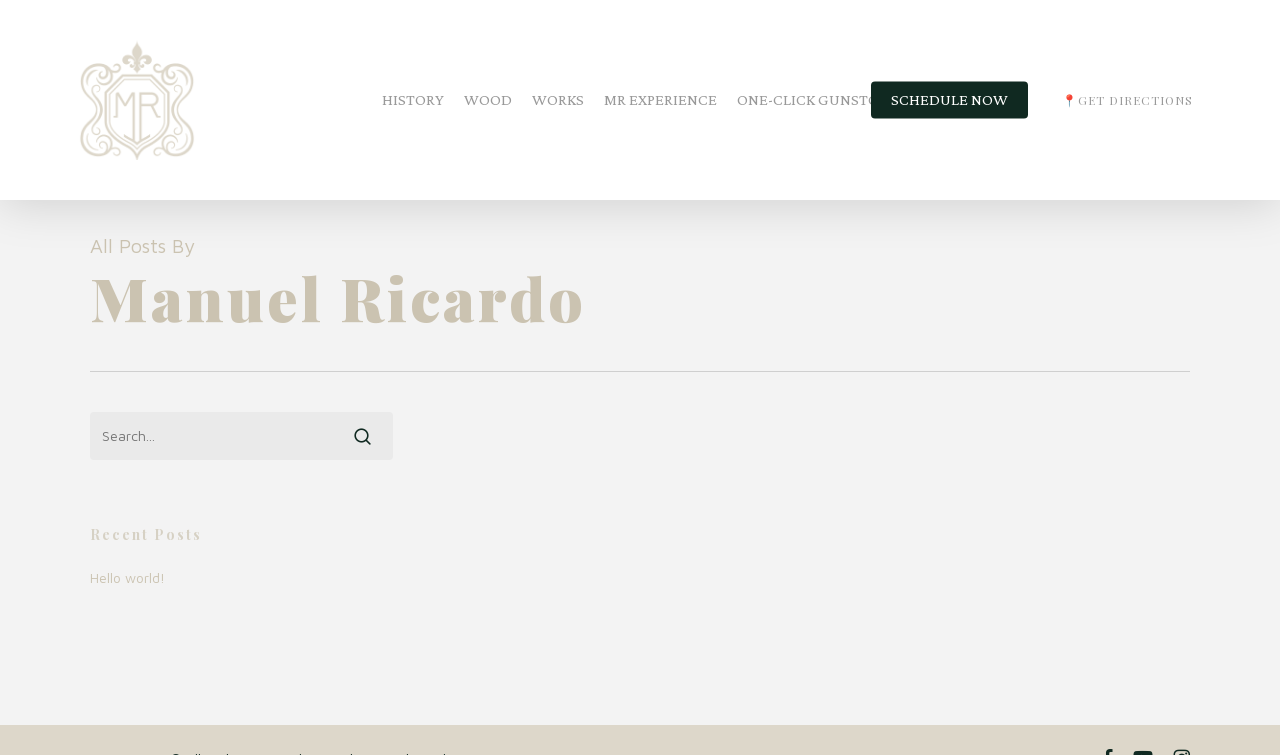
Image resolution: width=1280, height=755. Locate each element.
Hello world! (127, 577)
